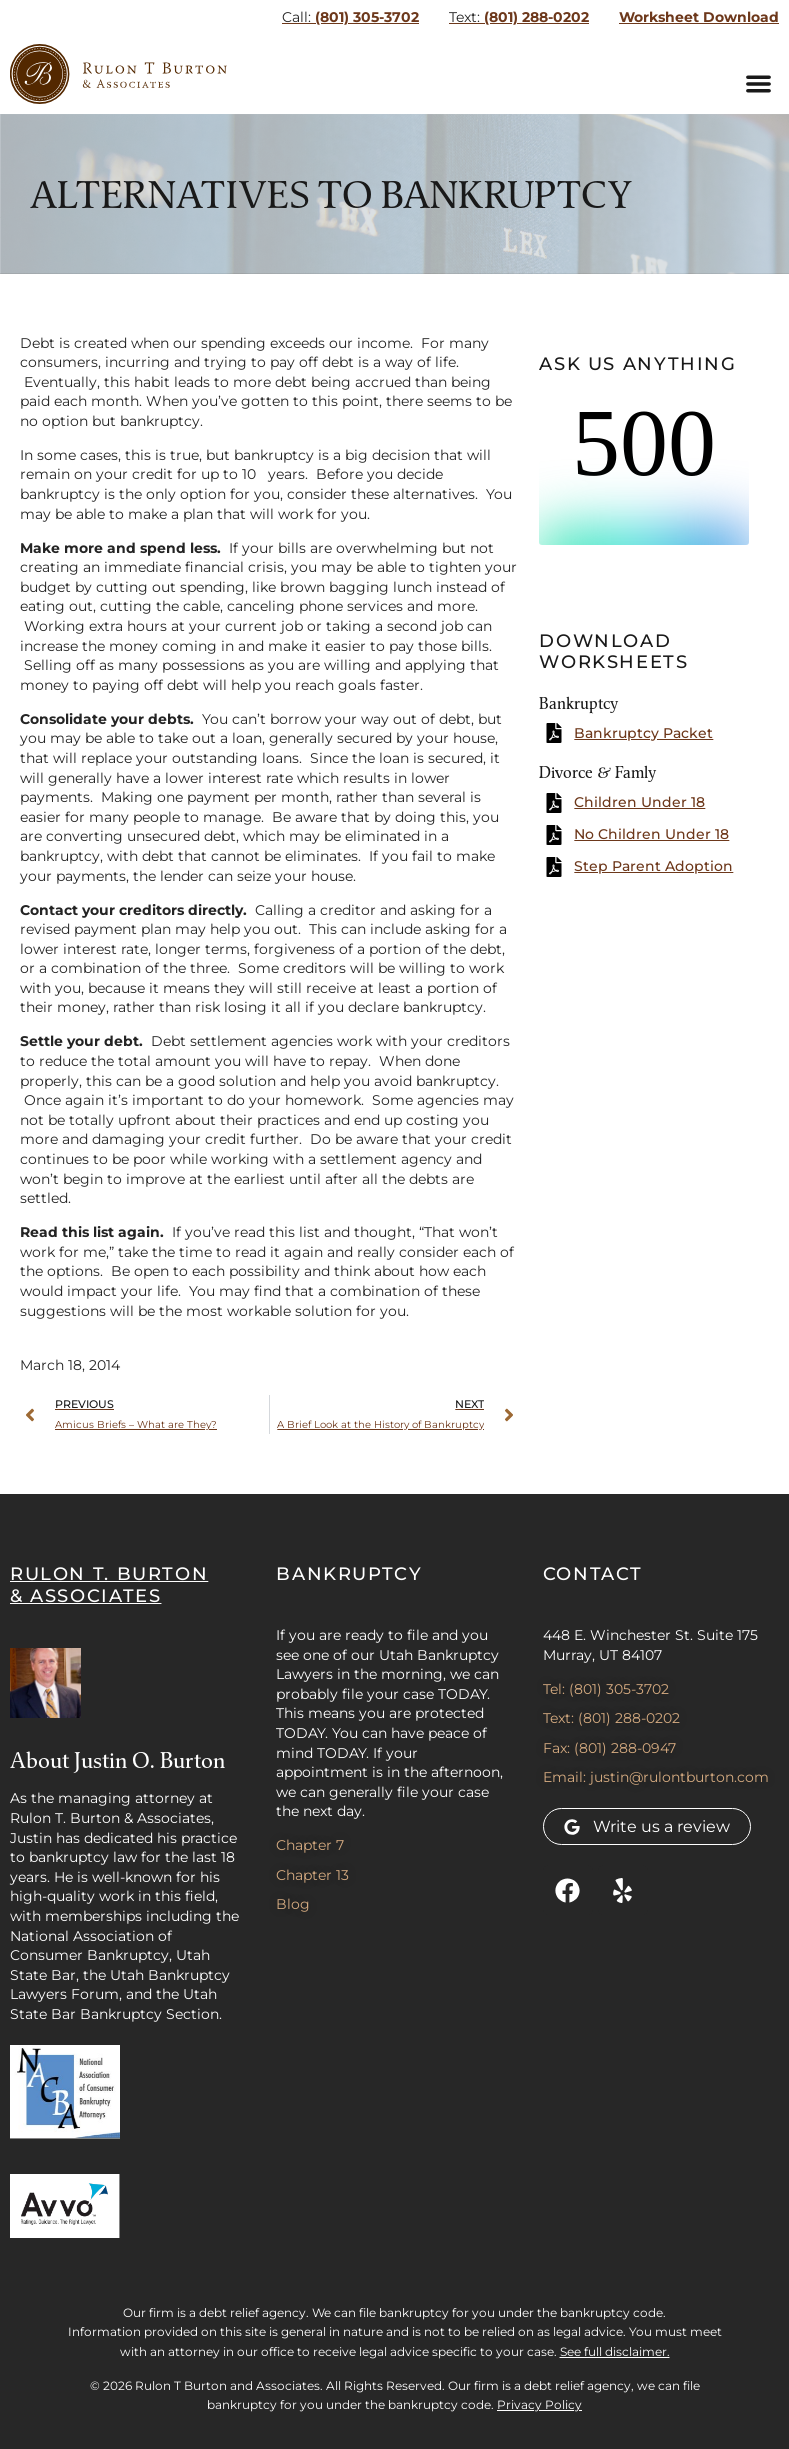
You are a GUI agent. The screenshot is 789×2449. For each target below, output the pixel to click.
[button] (758, 83)
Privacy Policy (539, 2404)
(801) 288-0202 (519, 17)
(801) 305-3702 (350, 17)
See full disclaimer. (615, 2351)
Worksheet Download (699, 17)
